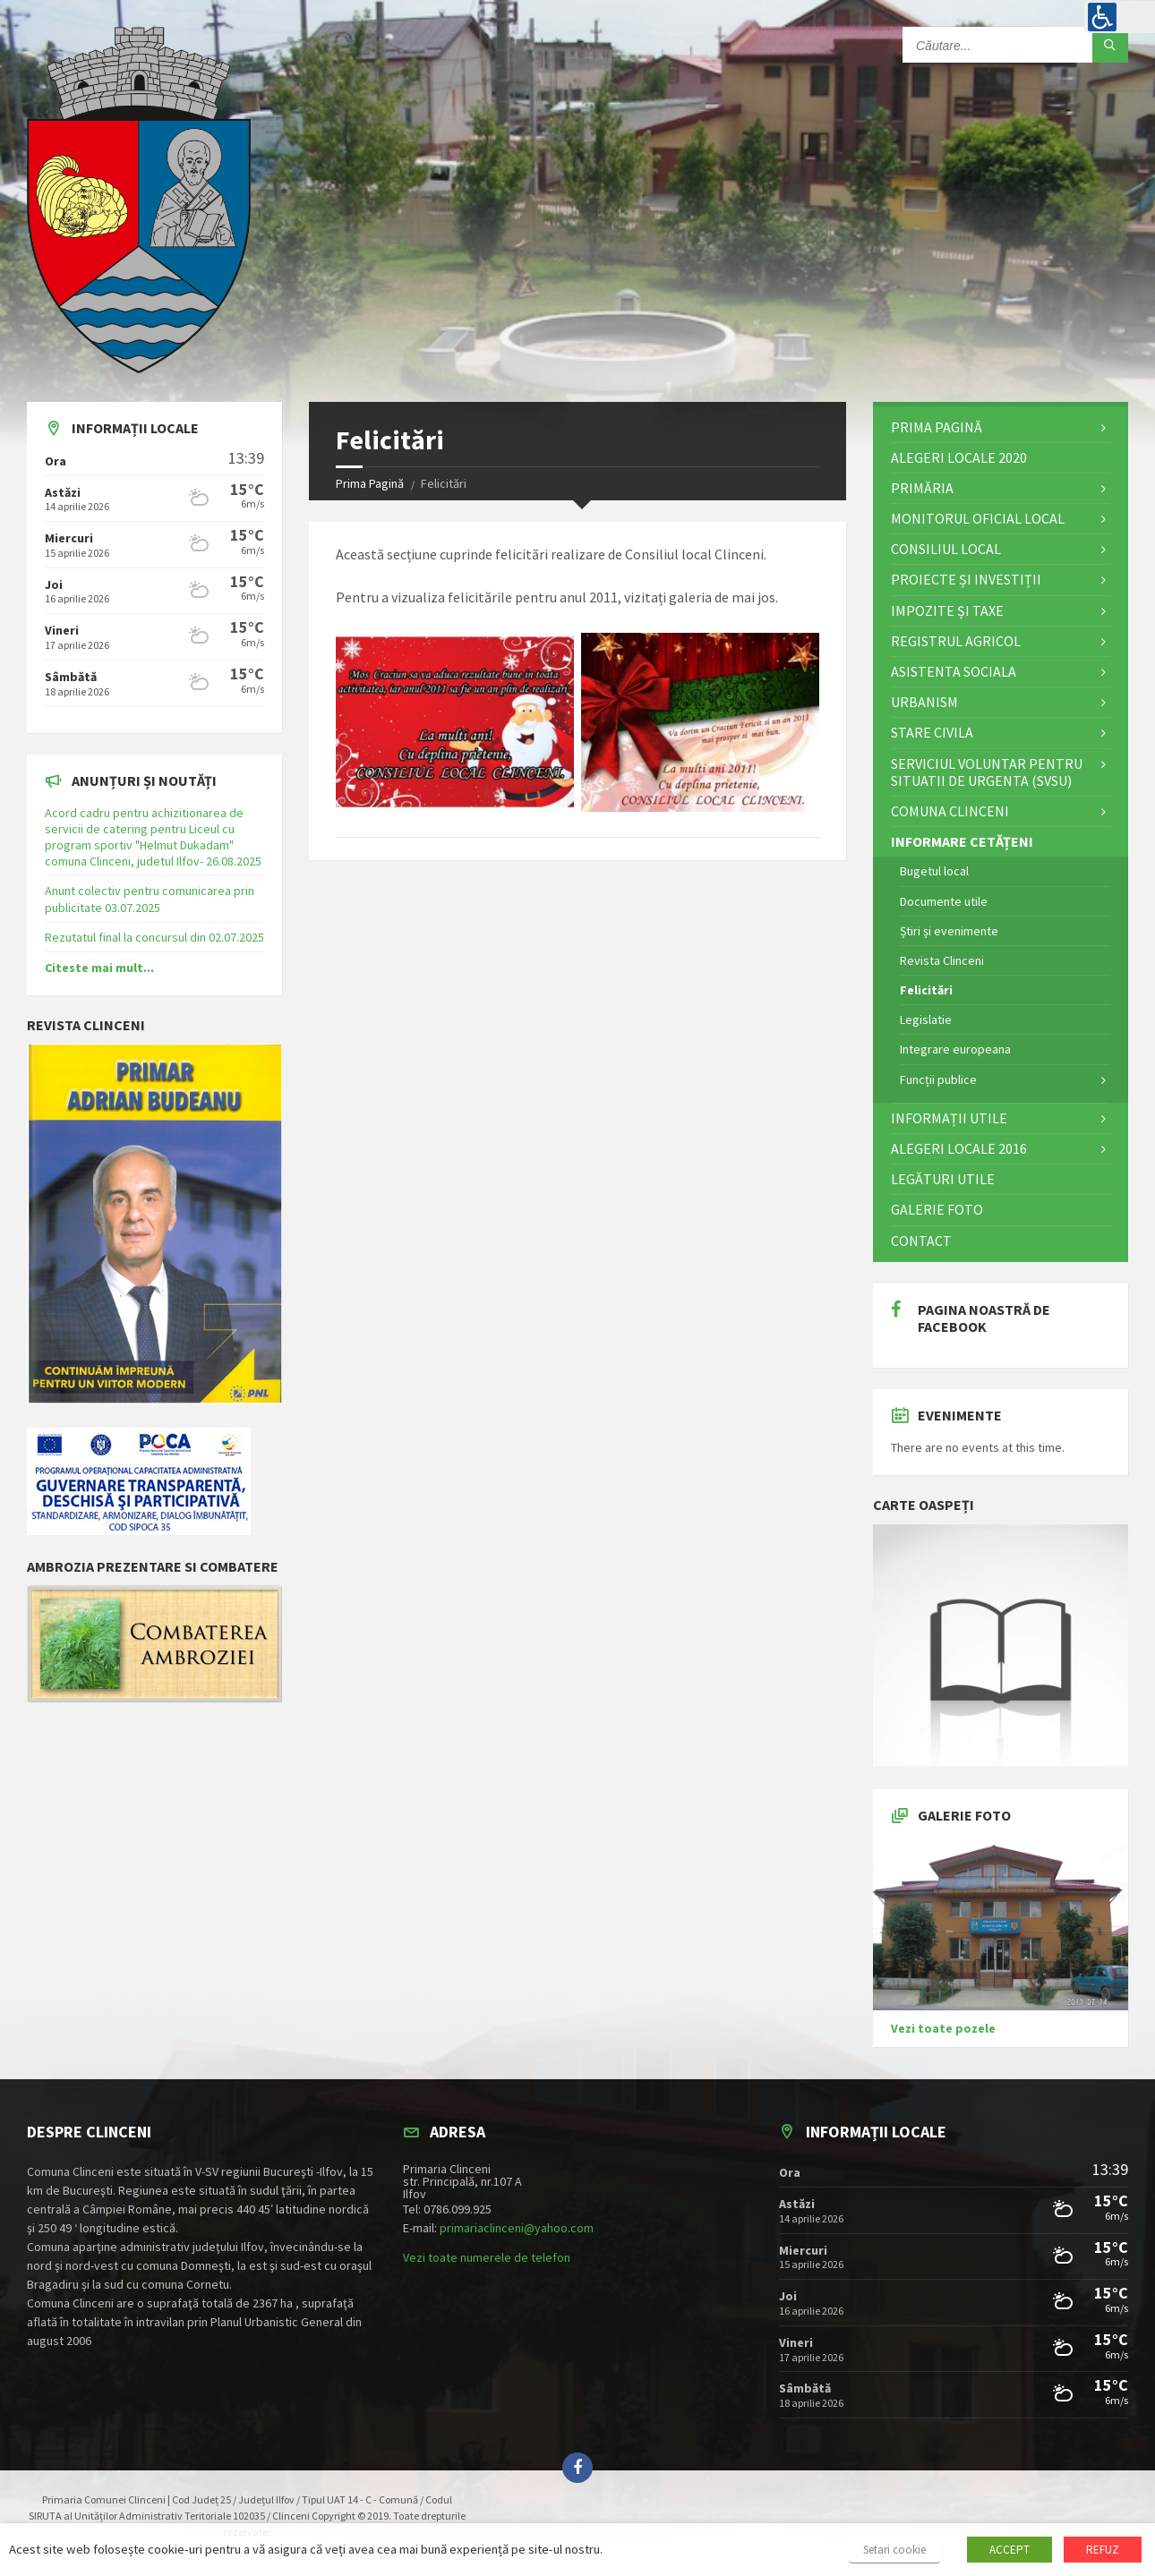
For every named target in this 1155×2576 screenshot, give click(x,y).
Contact (921, 1241)
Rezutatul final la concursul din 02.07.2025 (154, 937)
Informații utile (949, 1118)
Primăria (922, 488)
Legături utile (943, 1179)
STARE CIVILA (932, 732)
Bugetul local (934, 871)
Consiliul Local (946, 549)
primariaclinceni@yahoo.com (517, 2228)
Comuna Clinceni (950, 811)
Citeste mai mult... (99, 968)
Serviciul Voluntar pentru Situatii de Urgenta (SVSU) (986, 772)
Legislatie (926, 1019)
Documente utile (944, 901)
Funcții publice (938, 1079)
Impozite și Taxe (947, 610)
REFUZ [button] (1102, 2549)
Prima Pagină (370, 483)
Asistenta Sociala (953, 671)
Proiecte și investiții (966, 579)
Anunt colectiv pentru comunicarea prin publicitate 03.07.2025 (149, 899)
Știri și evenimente (949, 931)
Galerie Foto (937, 1209)
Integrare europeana (955, 1049)
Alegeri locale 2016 (959, 1148)
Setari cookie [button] (894, 2549)
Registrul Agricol (956, 641)
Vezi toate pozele (943, 2028)
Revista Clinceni (942, 960)
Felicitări (926, 990)
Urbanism (924, 702)
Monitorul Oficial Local (978, 518)
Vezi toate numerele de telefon (486, 2257)
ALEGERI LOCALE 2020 (959, 457)
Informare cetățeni (962, 841)
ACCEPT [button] (1009, 2549)
